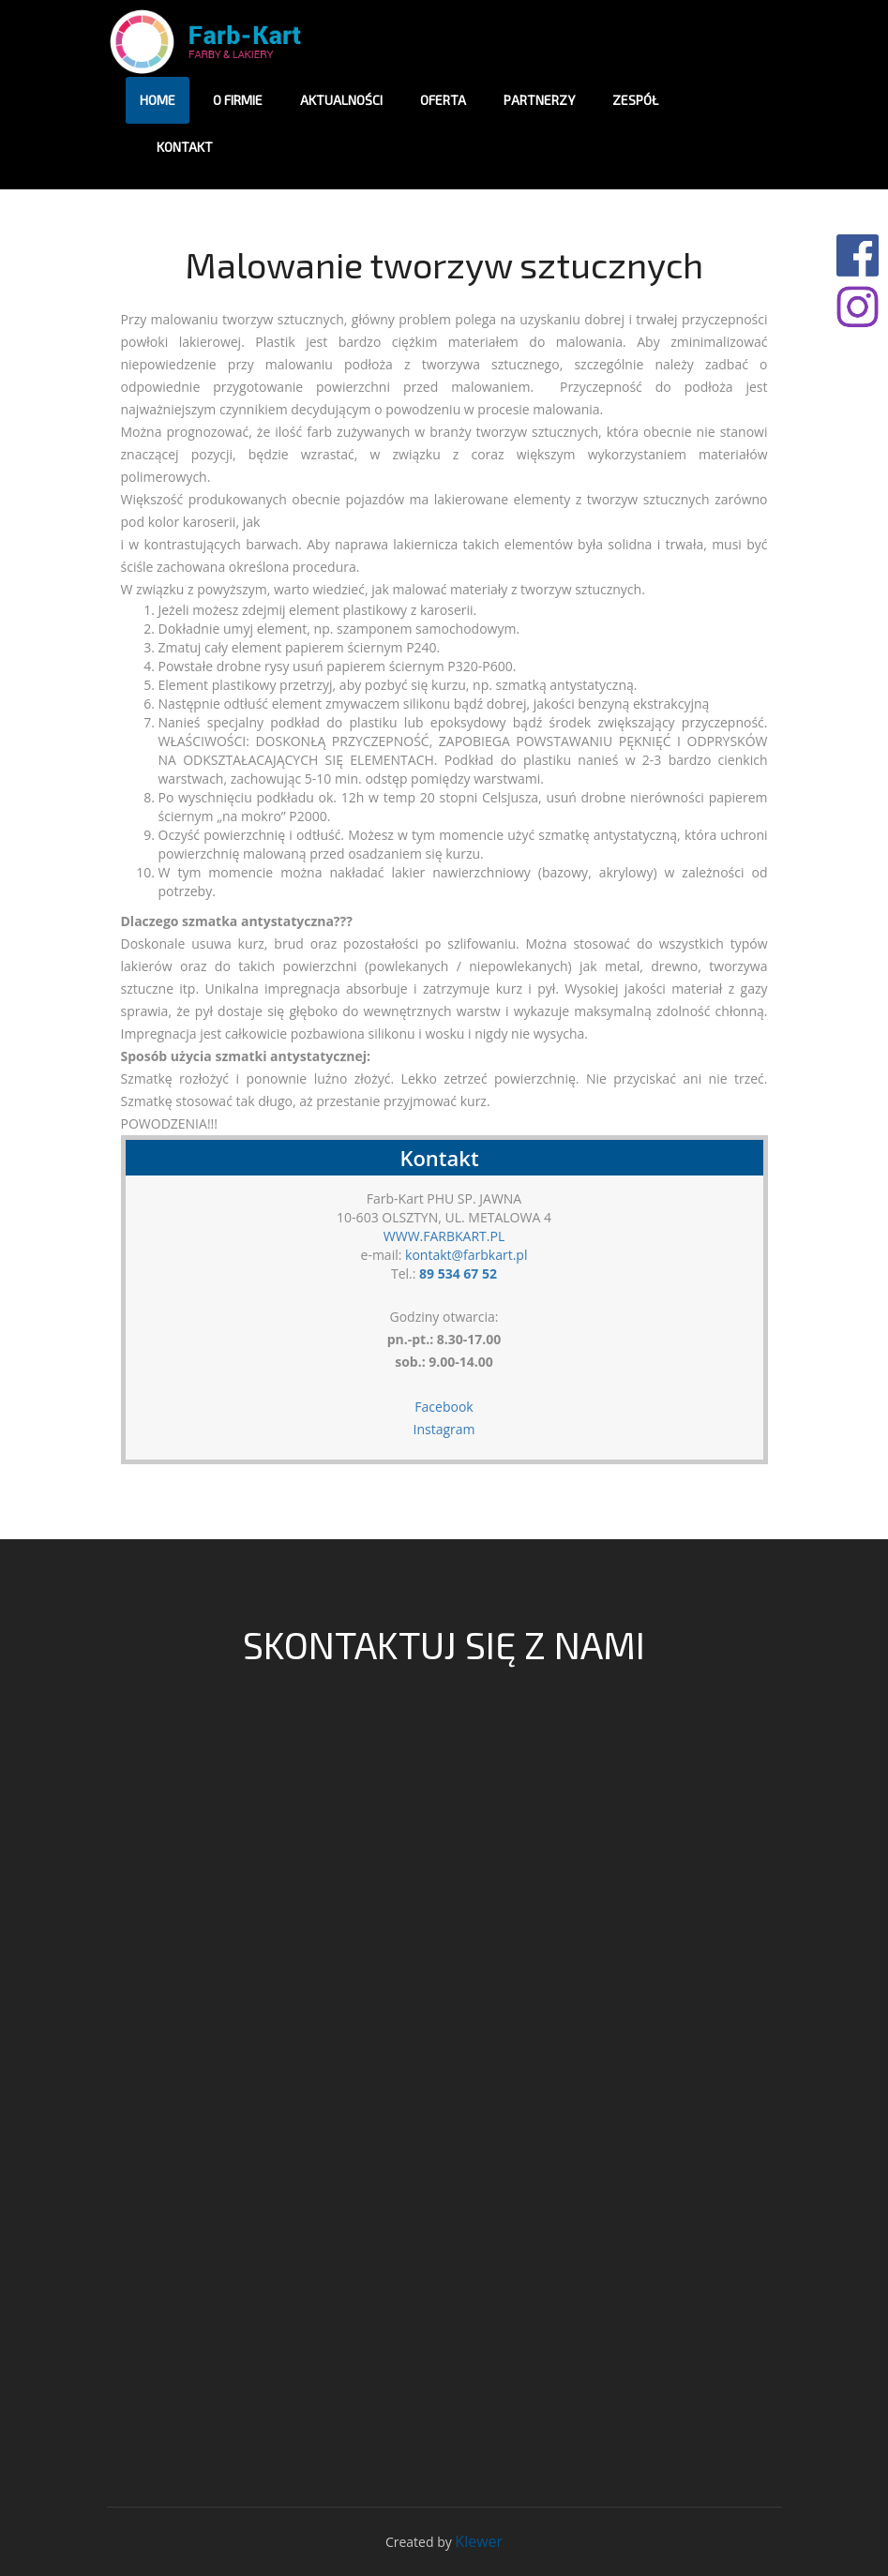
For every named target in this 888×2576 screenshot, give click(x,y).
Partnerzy (539, 100)
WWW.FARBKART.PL (444, 1236)
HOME (157, 100)
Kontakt (185, 147)
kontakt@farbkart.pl (466, 1255)
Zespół (635, 100)
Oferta (443, 100)
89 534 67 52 (458, 1273)
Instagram (443, 1429)
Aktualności (341, 100)
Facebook (443, 1406)
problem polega (447, 319)
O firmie (238, 100)
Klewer (479, 2541)
